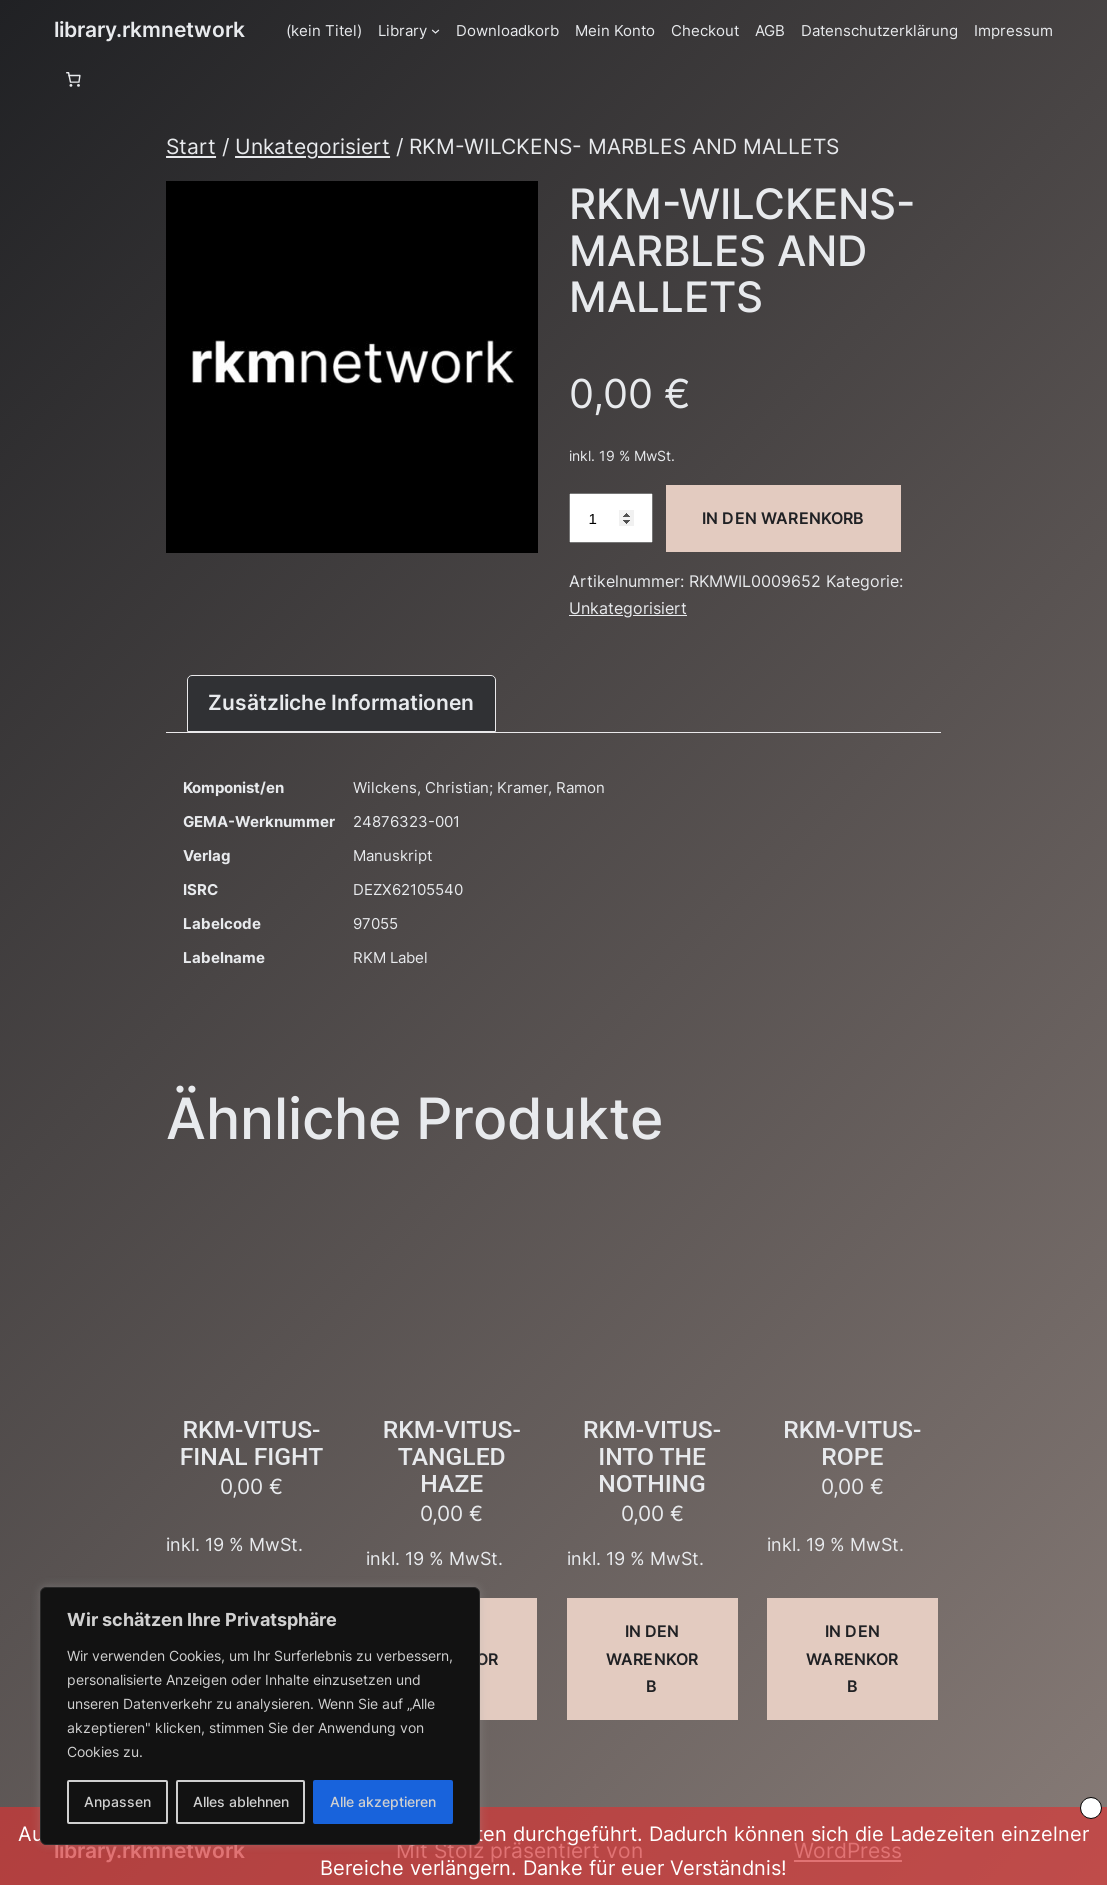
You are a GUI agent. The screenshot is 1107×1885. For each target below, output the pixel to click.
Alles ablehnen (241, 1801)
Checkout (705, 30)
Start (191, 146)
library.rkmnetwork (149, 29)
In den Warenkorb (783, 518)
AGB (770, 30)
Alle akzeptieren (383, 1801)
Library (402, 30)
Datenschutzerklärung (879, 30)
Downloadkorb (507, 30)
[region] (260, 1716)
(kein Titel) (324, 30)
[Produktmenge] (611, 518)
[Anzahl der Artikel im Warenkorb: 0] (73, 80)
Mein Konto (615, 30)
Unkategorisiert (312, 146)
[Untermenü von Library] (435, 30)
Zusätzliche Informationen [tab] (341, 702)
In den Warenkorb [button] (652, 1658)
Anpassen (117, 1801)
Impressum (1013, 30)
